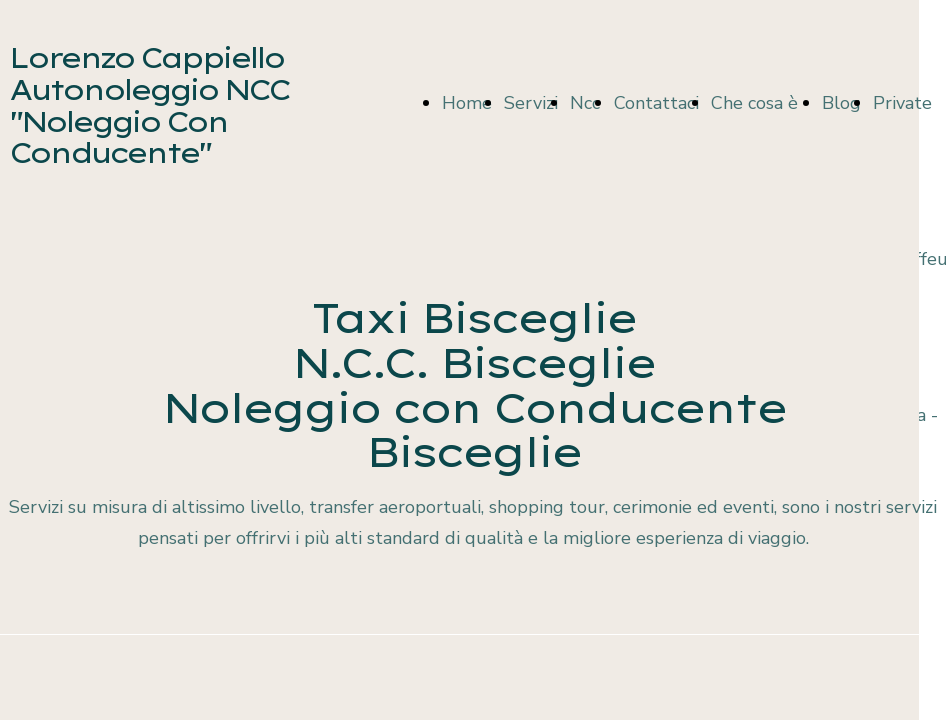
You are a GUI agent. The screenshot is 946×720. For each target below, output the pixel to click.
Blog (841, 103)
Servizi (531, 103)
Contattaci (656, 103)
